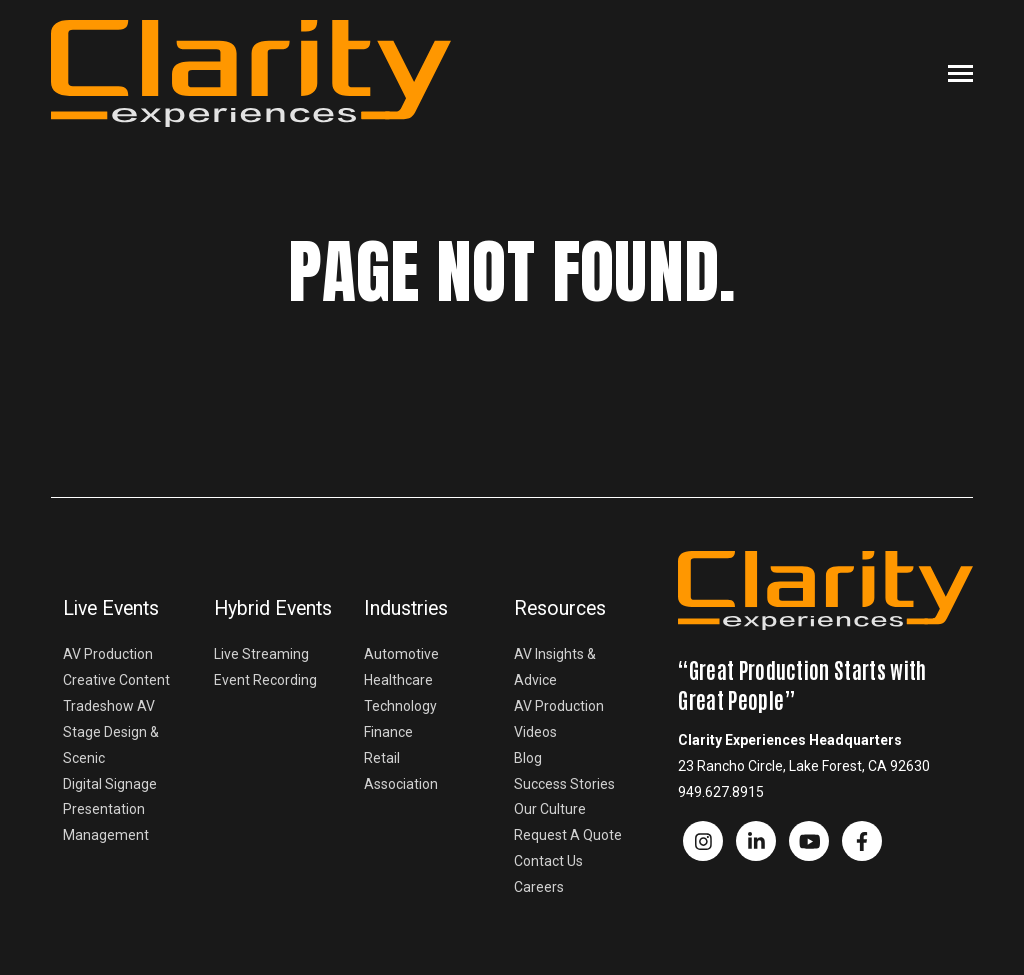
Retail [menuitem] (382, 758)
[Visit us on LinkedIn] (756, 841)
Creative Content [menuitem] (116, 680)
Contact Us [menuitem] (548, 861)
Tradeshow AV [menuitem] (109, 706)
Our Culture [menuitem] (550, 809)
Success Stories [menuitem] (564, 784)
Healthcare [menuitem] (398, 680)
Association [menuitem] (401, 784)
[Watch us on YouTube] (809, 841)
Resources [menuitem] (560, 608)
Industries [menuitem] (406, 608)
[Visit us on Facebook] (703, 841)
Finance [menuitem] (388, 732)
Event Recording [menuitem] (265, 680)
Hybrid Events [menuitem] (273, 608)
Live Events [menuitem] (111, 608)
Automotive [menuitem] (401, 654)
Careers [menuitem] (539, 887)
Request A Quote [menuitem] (568, 835)
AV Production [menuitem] (108, 654)
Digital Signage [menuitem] (110, 784)
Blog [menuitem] (528, 758)
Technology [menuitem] (400, 706)
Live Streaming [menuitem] (261, 654)
